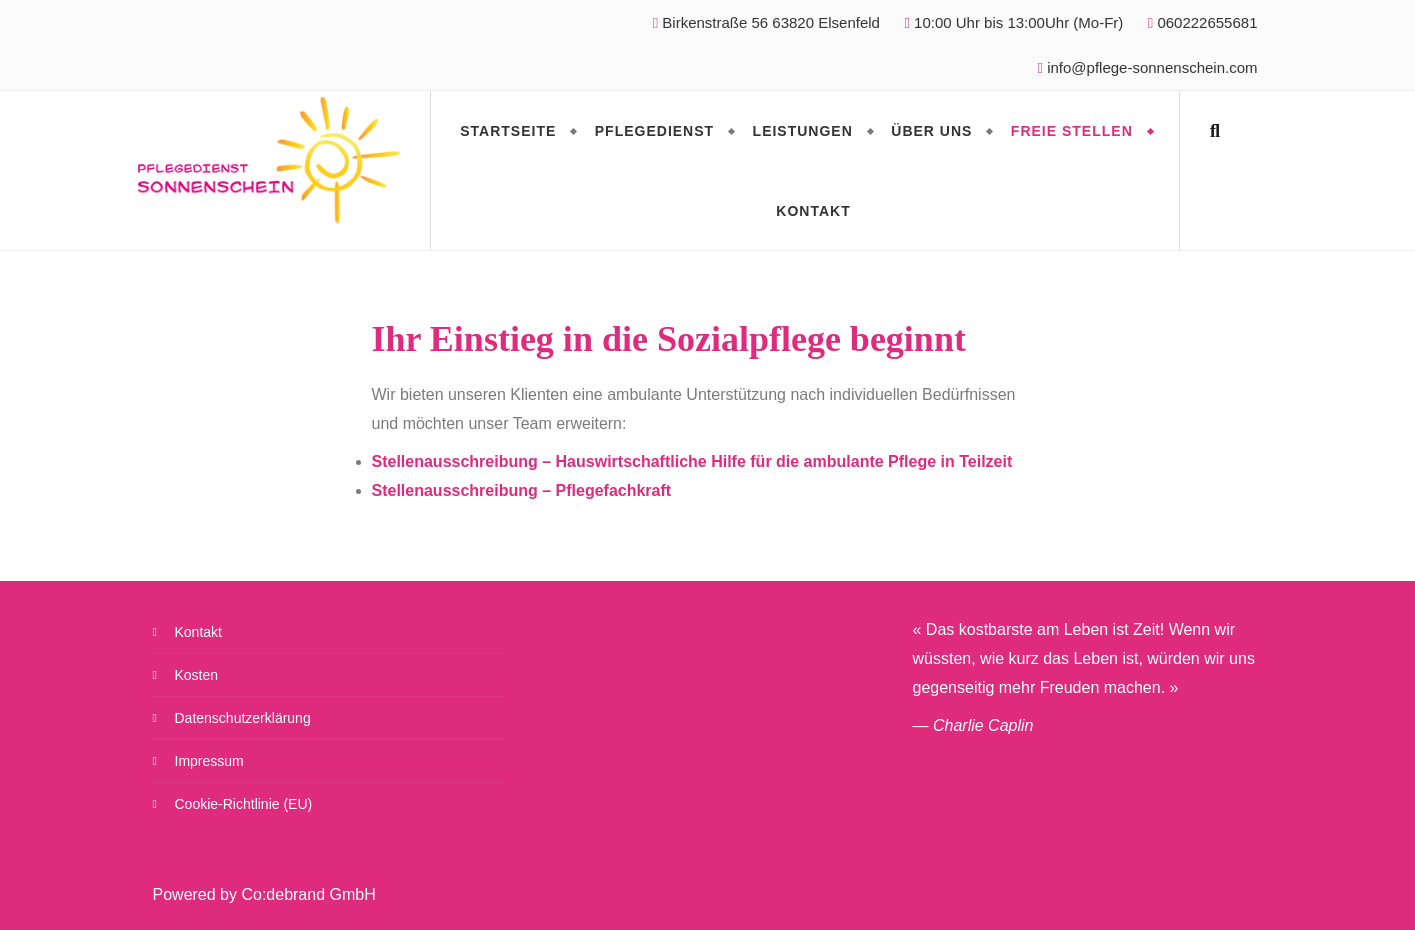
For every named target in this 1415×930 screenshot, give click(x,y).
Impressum (209, 761)
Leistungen (803, 131)
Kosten (197, 675)
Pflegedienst (654, 131)
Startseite (508, 131)
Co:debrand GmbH (308, 894)
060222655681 (1203, 22)
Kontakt (813, 211)
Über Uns (931, 131)
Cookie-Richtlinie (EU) (244, 804)
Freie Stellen (1072, 131)
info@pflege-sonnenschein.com (1152, 67)
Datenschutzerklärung (243, 718)
